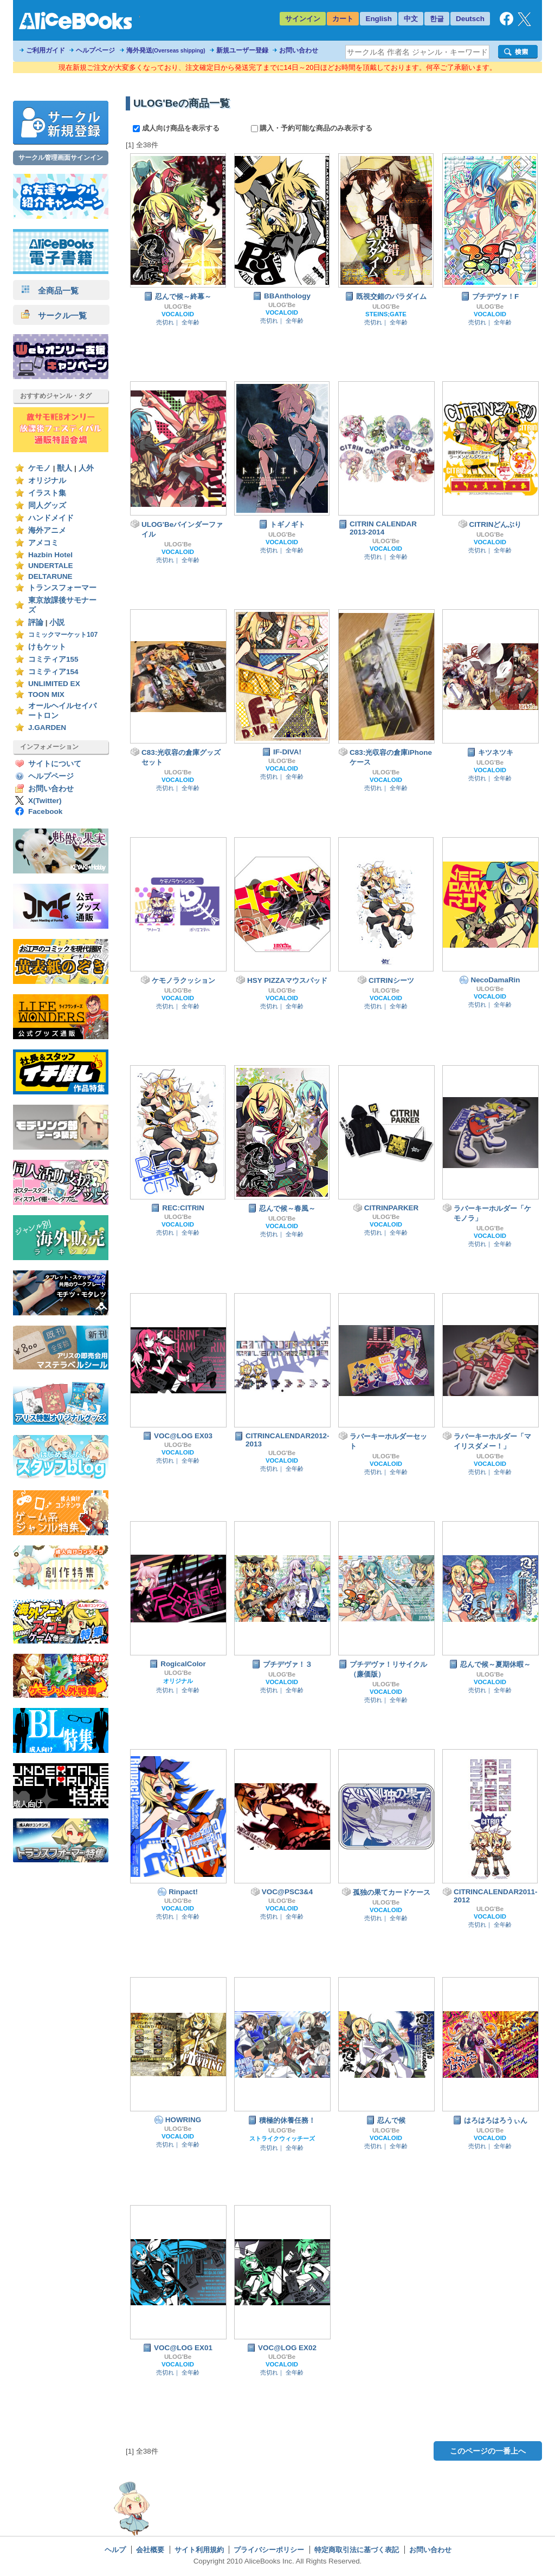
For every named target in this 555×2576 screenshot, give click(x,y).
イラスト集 (47, 493)
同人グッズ (47, 505)
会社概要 (150, 2550)
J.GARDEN (47, 727)
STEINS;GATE (385, 314)
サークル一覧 (54, 315)
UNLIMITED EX (54, 684)
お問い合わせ (298, 50)
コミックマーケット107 (63, 634)
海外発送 (165, 50)
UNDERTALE (50, 566)
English (378, 19)
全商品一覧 (50, 290)
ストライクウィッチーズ (282, 2138)
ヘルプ (115, 2550)
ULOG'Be (177, 306)
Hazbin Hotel (50, 555)
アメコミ (43, 543)
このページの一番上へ (488, 2451)
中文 (411, 19)
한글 (437, 19)
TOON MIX (46, 694)
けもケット (47, 647)
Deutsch (470, 19)
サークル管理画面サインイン (60, 157)
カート (342, 19)
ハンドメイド (51, 518)
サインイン (302, 19)
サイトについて (54, 764)
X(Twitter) (45, 801)
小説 (56, 622)
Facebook (45, 811)
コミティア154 (53, 672)
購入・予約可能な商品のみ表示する (312, 128)
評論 (35, 622)
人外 (86, 468)
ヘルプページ (95, 50)
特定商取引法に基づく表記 (356, 2550)
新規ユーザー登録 (242, 50)
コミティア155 (53, 659)
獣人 (64, 468)
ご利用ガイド (45, 50)
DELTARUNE (50, 576)
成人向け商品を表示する (177, 128)
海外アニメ (47, 530)
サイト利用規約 (199, 2550)
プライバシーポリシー (269, 2550)
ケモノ (39, 468)
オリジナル (47, 481)
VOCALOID (178, 314)
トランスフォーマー (62, 588)
